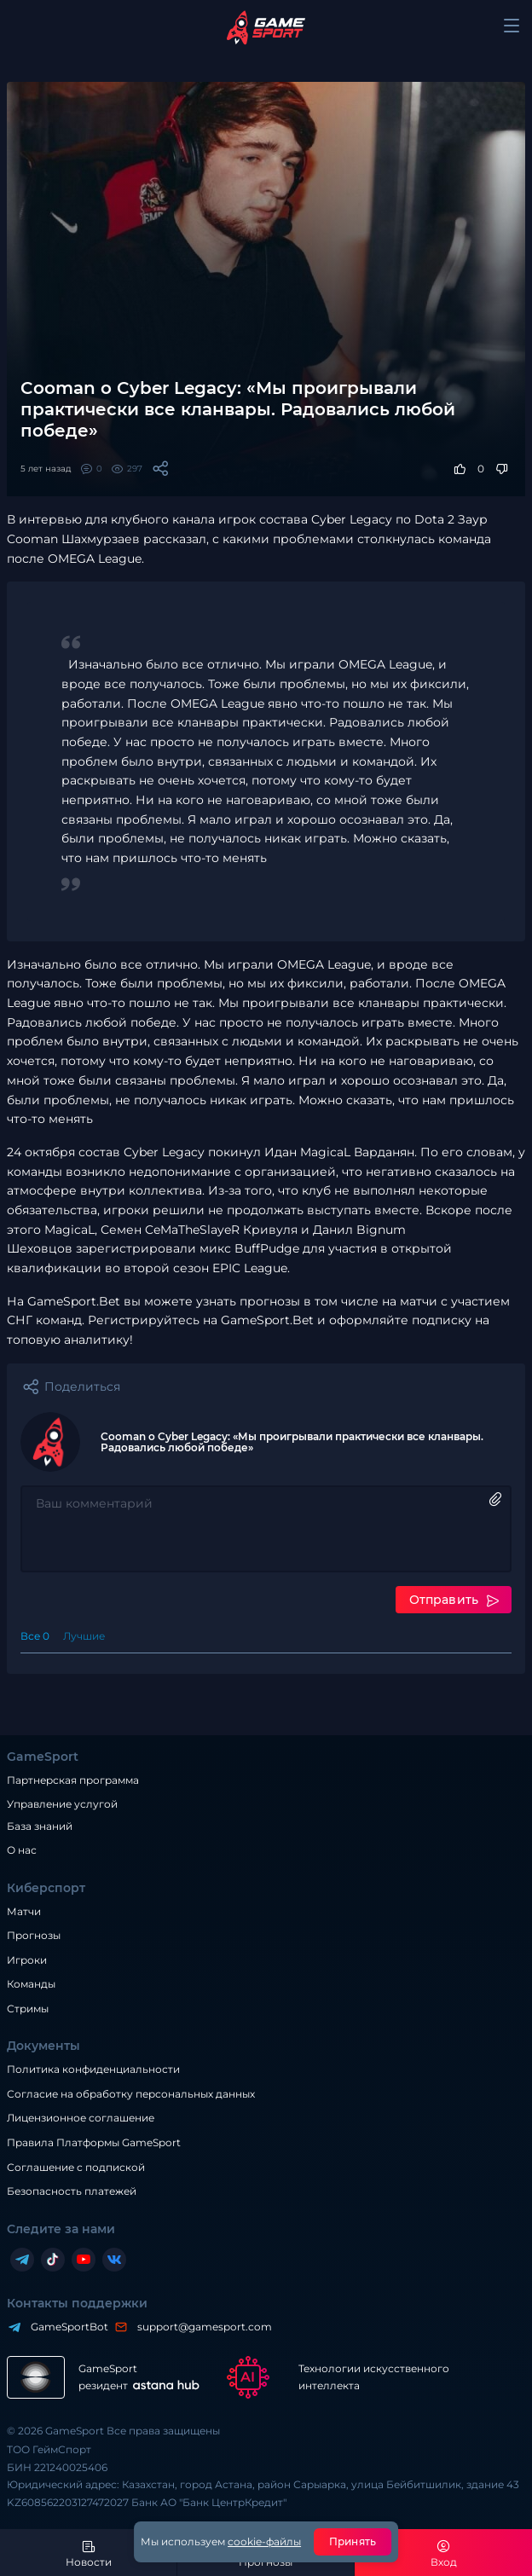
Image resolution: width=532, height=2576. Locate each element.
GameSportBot (65, 2324)
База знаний (39, 1823)
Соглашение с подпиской (76, 2164)
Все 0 (34, 1634)
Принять (352, 2541)
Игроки (27, 1958)
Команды (31, 1982)
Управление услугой (62, 1803)
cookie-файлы (264, 2541)
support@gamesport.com (200, 2324)
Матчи (24, 1908)
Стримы (28, 2006)
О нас (22, 1848)
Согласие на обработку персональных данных (131, 2092)
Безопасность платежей (71, 2189)
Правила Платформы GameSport (94, 2140)
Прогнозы (34, 1933)
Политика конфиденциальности (93, 2067)
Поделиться (82, 1386)
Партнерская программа (73, 1778)
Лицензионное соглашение (80, 2116)
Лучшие (84, 1634)
